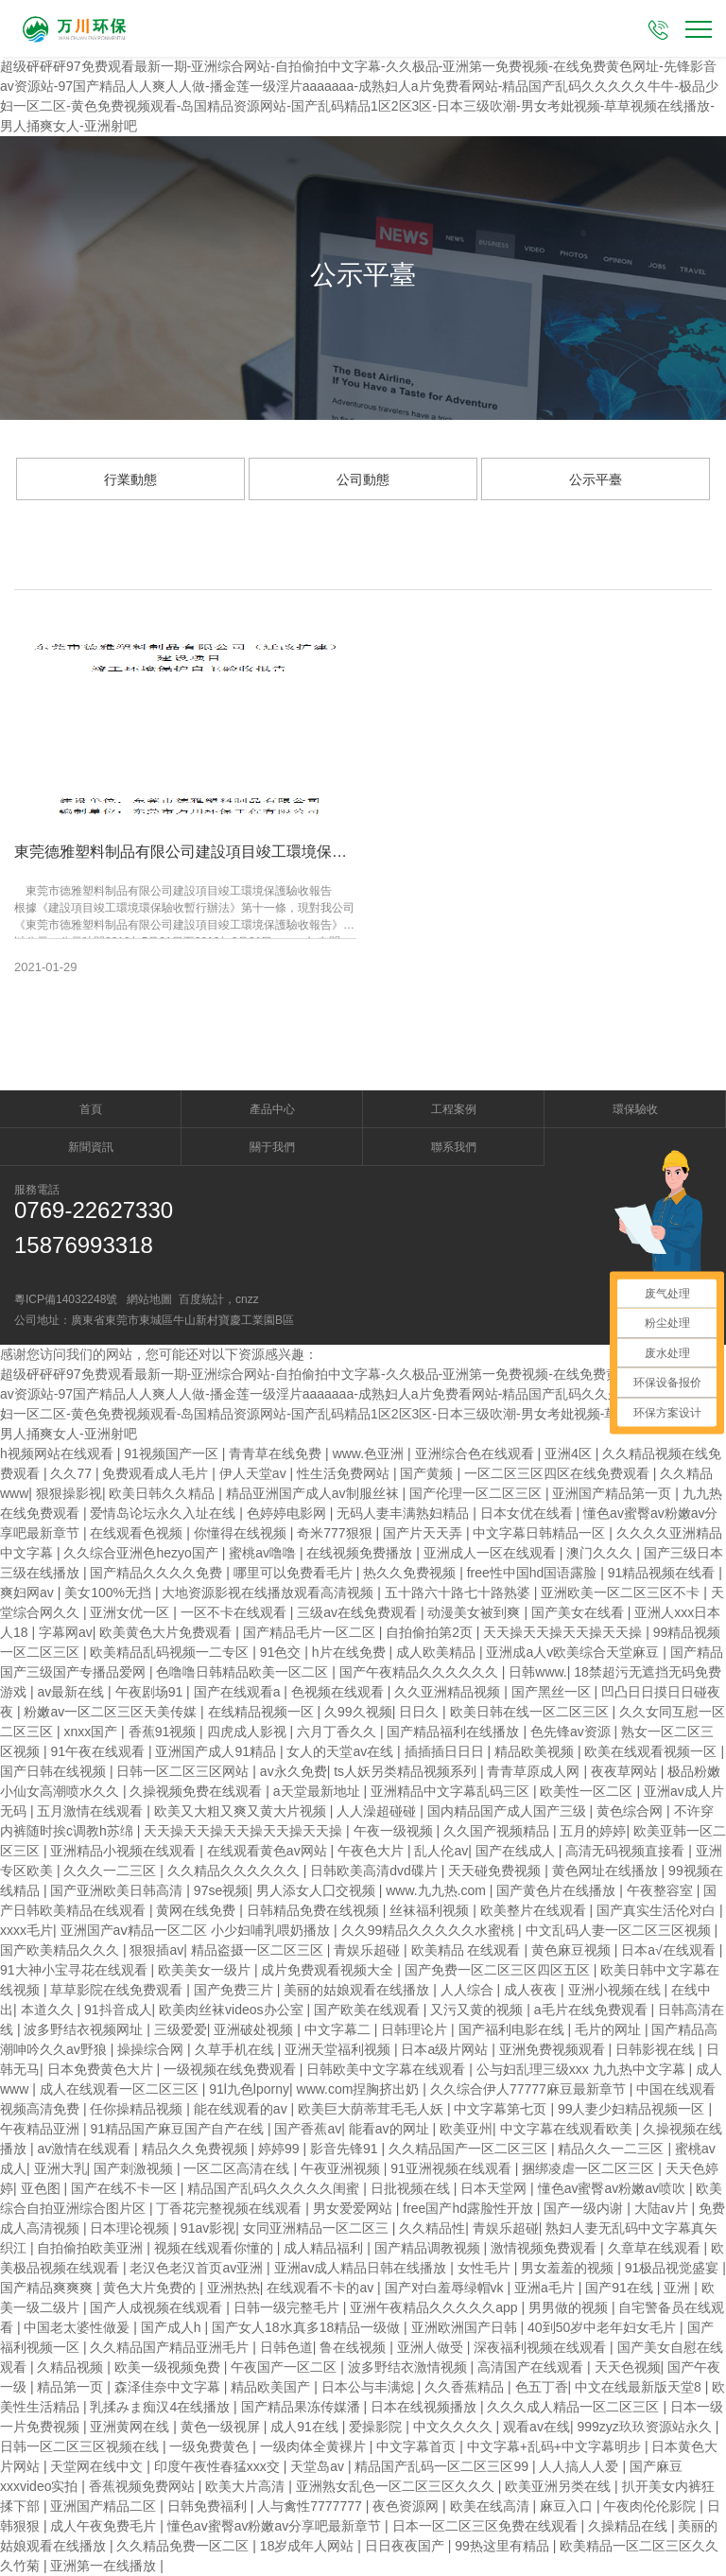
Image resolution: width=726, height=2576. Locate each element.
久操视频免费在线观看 (198, 1791)
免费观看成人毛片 (157, 1473)
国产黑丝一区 (553, 1691)
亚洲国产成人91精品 (217, 1751)
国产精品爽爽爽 (48, 2287)
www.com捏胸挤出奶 (360, 2089)
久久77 (72, 1473)
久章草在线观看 (656, 2247)
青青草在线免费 (277, 1453)
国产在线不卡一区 (126, 2188)
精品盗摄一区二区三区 (259, 1950)
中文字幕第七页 (502, 2108)
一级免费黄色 (210, 2446)
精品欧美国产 (272, 2386)
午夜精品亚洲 (41, 2128)
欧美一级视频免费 (169, 2367)
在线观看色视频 (138, 1532)
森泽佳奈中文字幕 (169, 2386)
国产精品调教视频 (429, 2247)
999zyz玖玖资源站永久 (646, 2426)
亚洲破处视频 (255, 2029)
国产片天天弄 (424, 1532)
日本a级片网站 (446, 2049)
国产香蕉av (307, 2128)
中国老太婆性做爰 (78, 2327)
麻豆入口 (568, 2506)
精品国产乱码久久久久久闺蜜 (275, 2188)
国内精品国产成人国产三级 (508, 1811)
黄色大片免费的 (151, 2287)
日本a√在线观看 (669, 1950)
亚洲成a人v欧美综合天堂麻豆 (574, 1652)
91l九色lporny (249, 2089)
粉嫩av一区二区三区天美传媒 (112, 1711)
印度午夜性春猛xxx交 (219, 2466)
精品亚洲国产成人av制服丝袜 (314, 1493)
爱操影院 (377, 2426)
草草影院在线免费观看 (118, 1989)
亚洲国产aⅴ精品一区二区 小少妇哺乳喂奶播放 (197, 1930)
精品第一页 (72, 2386)
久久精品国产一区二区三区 (470, 2148)
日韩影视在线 (657, 2049)
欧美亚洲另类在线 (559, 2486)
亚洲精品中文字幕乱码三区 (452, 1791)
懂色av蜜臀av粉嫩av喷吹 (613, 2188)
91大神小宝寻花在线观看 (75, 1969)
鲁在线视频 (354, 2347)
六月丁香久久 (338, 1731)
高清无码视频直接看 (626, 1850)
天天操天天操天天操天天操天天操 (245, 1830)
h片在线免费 (350, 1652)
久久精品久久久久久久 (235, 1870)
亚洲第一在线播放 (105, 2565)
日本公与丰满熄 (369, 2386)
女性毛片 (486, 2267)
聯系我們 (453, 1147)
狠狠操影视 (69, 1493)
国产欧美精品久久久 (61, 1950)
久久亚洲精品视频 (449, 1691)
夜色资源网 (407, 2506)
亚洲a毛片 (546, 2287)
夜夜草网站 (626, 1771)
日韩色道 (286, 2347)
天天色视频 (628, 2367)
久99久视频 (358, 1711)
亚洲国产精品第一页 (613, 1493)
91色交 (282, 1652)
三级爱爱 (180, 2029)
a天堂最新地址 (318, 1791)
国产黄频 (428, 1473)
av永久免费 (293, 1771)
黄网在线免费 (197, 1910)
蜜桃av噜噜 (264, 1552)
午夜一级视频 (395, 1830)
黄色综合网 (631, 1811)
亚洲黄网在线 (131, 2426)
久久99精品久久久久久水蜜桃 (429, 1930)
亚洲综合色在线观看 (476, 1453)
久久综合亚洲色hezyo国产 (142, 1552)
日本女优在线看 (528, 1513)
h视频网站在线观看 (58, 1453)
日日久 (420, 1711)
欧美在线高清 (491, 2506)
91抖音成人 (118, 2009)
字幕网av (66, 1632)
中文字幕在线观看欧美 (568, 2128)
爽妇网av (29, 1592)
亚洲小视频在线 (616, 1989)
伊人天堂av (254, 1473)
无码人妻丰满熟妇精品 (405, 1513)
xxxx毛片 (26, 1930)
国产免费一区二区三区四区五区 (499, 1969)
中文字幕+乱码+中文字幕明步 (556, 2446)
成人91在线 (305, 2426)
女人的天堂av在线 (341, 1751)
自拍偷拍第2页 (431, 1632)
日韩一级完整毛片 (288, 2307)
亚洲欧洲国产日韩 (466, 2327)
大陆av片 (663, 2208)
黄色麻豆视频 (572, 1950)
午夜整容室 (662, 1890)
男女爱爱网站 (354, 2208)
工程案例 (453, 1109)
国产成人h (173, 2327)
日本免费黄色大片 (102, 2069)
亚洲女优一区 (131, 1612)
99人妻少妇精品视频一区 (633, 2108)
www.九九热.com (438, 1890)
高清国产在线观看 (532, 2367)
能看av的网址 (391, 2128)
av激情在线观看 (85, 2148)
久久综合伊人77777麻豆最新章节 (530, 2089)
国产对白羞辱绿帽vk (446, 2287)
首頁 (90, 1109)
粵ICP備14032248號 (65, 1299)
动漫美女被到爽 (475, 1612)
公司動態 (363, 479)
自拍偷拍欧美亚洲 (92, 2247)
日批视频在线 (412, 2188)
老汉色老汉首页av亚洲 (198, 2267)
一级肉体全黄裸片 (315, 2446)
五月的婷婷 (593, 1830)
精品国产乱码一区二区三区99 (442, 2466)
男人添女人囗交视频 (317, 1890)
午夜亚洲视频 (342, 2168)
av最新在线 (72, 1691)
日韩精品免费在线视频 (315, 1910)
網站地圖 (149, 1299)
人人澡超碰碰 (378, 1811)
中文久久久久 (454, 2426)
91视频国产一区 (172, 1453)
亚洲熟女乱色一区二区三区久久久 (397, 2486)
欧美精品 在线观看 (468, 1950)
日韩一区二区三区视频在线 (81, 2446)
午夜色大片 (372, 1850)
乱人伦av (441, 1850)
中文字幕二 (339, 2029)
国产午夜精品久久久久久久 (420, 1672)
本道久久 (49, 2009)
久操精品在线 (629, 2525)
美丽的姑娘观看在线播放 (358, 1989)
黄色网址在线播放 (607, 1870)
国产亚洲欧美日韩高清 (118, 1890)
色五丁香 (541, 2386)
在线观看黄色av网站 (269, 1850)
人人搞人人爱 (580, 2466)
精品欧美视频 (536, 1751)
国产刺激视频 (135, 2168)
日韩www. (537, 1672)
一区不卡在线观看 (235, 1612)
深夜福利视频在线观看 (542, 2347)
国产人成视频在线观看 (158, 2307)
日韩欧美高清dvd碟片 (375, 1870)
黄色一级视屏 (222, 2426)
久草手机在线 (236, 2049)
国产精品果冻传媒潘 (302, 2406)
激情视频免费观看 (545, 2247)
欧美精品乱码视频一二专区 (171, 1652)
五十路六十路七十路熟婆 (459, 1592)
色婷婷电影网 (288, 1513)
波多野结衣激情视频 (409, 2367)
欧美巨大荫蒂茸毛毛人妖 (372, 2108)
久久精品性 (432, 2228)
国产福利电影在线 (513, 2029)
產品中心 (272, 1109)
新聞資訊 (90, 1147)
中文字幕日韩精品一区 (541, 1532)
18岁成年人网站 (308, 2545)
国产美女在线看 (579, 1612)
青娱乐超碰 (369, 1950)
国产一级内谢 (585, 2208)
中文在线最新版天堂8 (640, 2386)
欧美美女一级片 (206, 1969)
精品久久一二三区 (612, 2148)
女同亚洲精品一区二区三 (317, 2228)
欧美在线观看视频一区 (652, 1751)
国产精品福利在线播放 (455, 1731)
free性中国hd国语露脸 (534, 1572)
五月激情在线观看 (92, 1811)
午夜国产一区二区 (285, 2367)
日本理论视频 (131, 2228)
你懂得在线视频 (242, 1532)
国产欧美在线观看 (369, 2009)
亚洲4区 (570, 1453)
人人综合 (469, 1989)
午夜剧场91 (150, 1691)
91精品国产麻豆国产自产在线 (178, 2128)
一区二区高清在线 (238, 2168)
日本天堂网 (495, 2188)
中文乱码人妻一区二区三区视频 (620, 1930)
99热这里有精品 (503, 2545)
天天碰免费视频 (496, 1870)
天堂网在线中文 (98, 2466)
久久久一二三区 (111, 1870)
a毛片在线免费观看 (592, 2009)
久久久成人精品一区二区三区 (575, 2406)
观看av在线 (536, 2426)
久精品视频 (72, 2367)
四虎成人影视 (248, 1731)
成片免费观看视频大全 (329, 1969)
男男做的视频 (570, 2307)
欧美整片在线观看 (535, 1910)
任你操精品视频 (138, 2108)
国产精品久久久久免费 (158, 1572)
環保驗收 (635, 1109)
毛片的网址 (610, 2029)
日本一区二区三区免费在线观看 (486, 2525)
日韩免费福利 (209, 2506)
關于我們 (272, 1147)
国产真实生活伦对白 (657, 1910)
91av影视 (208, 2228)
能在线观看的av (242, 2108)
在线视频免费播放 (361, 1552)
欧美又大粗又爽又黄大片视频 (242, 1811)
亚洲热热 (233, 2287)
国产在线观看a (239, 1691)
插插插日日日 (446, 1751)
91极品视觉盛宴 (673, 2267)
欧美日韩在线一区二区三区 (531, 1711)
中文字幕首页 (417, 2446)
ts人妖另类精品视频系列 (407, 1771)
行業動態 (130, 479)
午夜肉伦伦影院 (651, 2506)
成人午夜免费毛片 (105, 2525)
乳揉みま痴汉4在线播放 (161, 2406)
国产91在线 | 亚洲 (639, 2287)
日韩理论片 (416, 2029)
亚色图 (42, 2188)
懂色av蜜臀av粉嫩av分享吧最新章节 (276, 2525)
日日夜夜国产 (406, 2545)
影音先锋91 (345, 2148)
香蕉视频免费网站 (144, 2486)
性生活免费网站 (345, 1473)
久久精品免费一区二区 (184, 2545)
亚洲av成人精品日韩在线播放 (362, 2267)
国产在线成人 (517, 1850)
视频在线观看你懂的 (215, 2247)
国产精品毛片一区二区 (311, 1632)
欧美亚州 (466, 2128)
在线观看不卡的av (322, 2287)
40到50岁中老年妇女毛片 (603, 2327)
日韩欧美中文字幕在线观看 (387, 2069)
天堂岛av (319, 2466)
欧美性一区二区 (588, 1791)
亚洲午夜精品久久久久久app (435, 2307)
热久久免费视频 (411, 1572)
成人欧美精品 (437, 1652)
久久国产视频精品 (498, 1830)
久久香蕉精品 (466, 2386)
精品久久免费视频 (196, 2148)
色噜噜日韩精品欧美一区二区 (244, 1672)
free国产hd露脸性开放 (470, 2208)
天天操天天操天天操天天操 (564, 1632)
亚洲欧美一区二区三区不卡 (622, 1592)
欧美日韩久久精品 (163, 1493)
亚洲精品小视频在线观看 (124, 1850)
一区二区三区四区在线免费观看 (558, 1473)
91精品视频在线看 (663, 1572)
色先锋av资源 (572, 1731)
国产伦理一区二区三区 (477, 1493)
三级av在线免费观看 (359, 1612)
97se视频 (221, 1890)
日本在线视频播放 (425, 2406)
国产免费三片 (235, 1989)
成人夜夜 (532, 1989)
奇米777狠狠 (336, 1532)
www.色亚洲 (370, 1453)
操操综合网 (152, 2049)
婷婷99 (280, 2148)
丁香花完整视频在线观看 (230, 2208)
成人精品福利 (325, 2247)
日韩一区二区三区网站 (184, 1771)
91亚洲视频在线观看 (452, 2168)
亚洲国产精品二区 (105, 2506)
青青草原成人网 (535, 1771)
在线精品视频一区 (263, 1711)
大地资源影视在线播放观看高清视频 (269, 1592)
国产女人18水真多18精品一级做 (308, 2327)
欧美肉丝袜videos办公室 (232, 2009)
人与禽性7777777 (311, 2506)
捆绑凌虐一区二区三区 (590, 2168)
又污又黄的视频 (478, 2009)
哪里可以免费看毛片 (294, 1572)
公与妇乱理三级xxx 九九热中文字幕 (582, 2069)
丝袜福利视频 (431, 1910)
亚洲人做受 (432, 2347)
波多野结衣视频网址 (85, 2029)
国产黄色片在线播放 (557, 1890)
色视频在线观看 (339, 1691)
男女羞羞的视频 (569, 2267)
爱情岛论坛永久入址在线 (164, 1513)
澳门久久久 (601, 1552)
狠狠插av (156, 1950)
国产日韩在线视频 (55, 1771)
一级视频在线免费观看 (232, 2069)
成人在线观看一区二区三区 (121, 2089)
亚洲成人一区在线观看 (492, 1552)
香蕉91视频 (164, 1731)
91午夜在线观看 (98, 1751)
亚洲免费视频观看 (554, 2049)
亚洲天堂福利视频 (339, 2049)
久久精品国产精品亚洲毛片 (171, 2347)
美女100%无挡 (109, 1592)
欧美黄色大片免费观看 (167, 1632)
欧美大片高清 (246, 2486)
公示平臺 (595, 479)
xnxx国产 (92, 1731)
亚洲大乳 (60, 2168)
